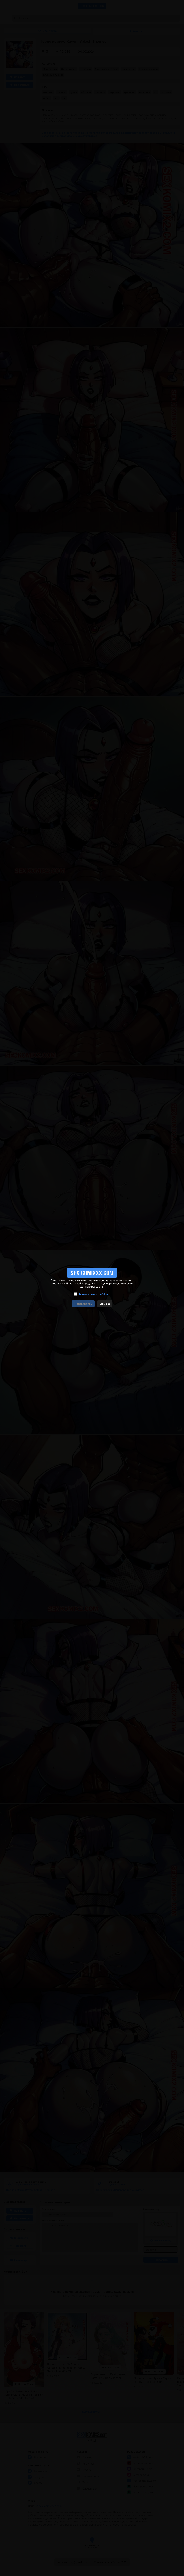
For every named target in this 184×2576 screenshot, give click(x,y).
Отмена (105, 1303)
